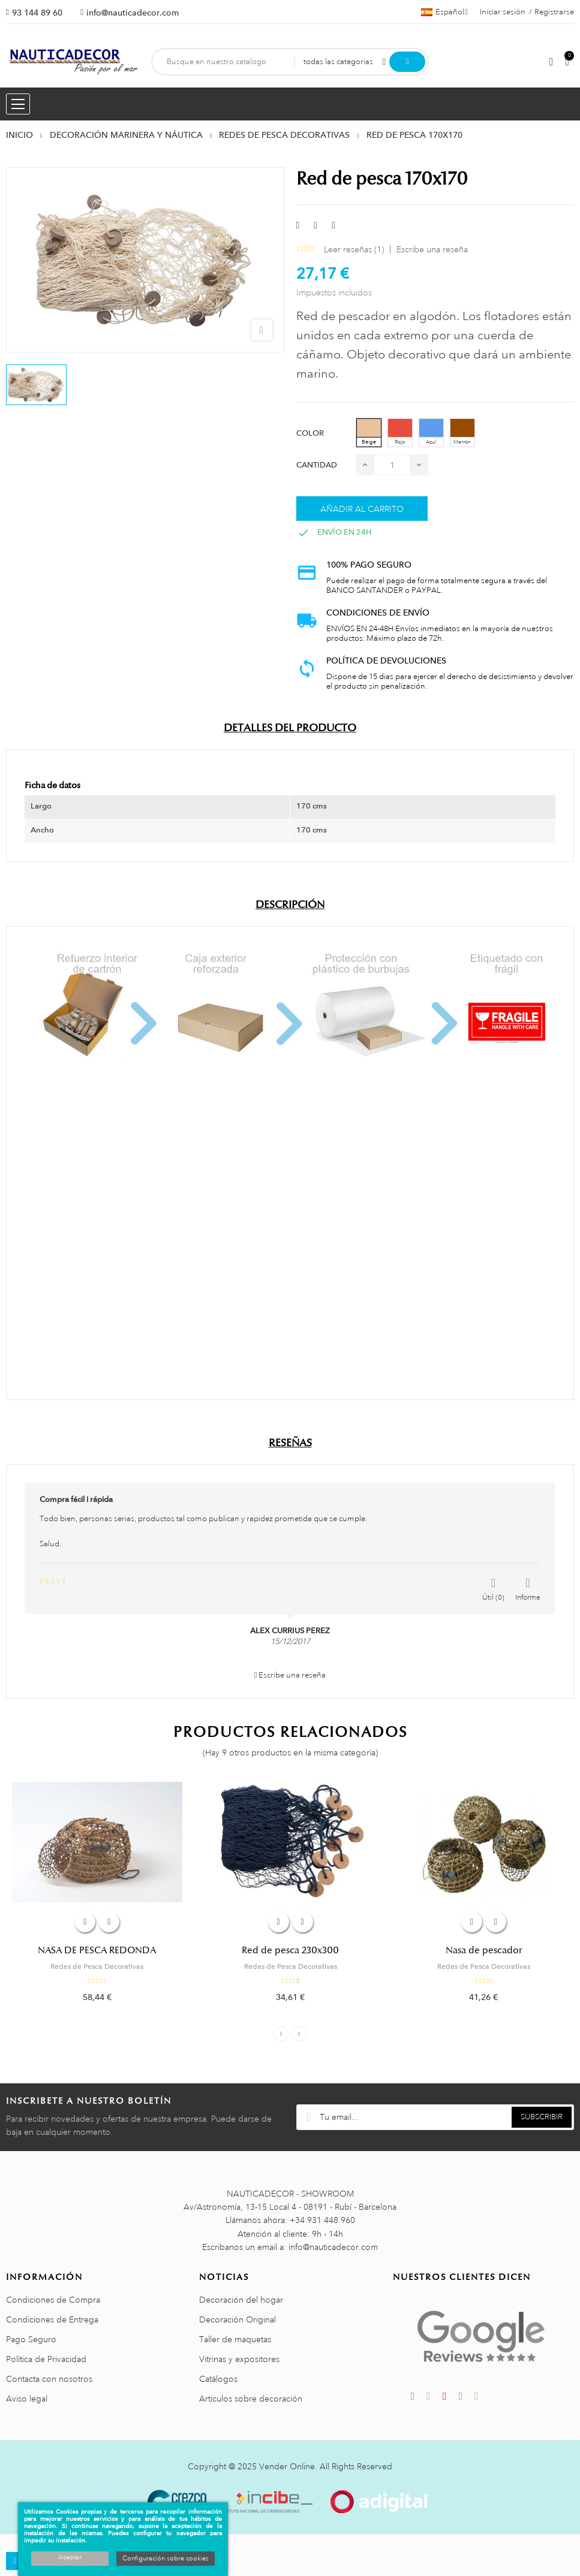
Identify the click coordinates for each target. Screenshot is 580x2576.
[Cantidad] (392, 464)
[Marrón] (462, 432)
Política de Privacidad (46, 2359)
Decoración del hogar (241, 2299)
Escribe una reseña (432, 249)
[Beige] (368, 432)
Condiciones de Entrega (52, 2319)
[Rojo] (400, 432)
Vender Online (287, 2466)
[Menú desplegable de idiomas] (444, 12)
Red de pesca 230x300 (290, 1950)
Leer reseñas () (354, 249)
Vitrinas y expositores (239, 2359)
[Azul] (431, 432)
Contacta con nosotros (49, 2378)
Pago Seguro (31, 2339)
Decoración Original (237, 2319)
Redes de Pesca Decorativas (96, 1966)
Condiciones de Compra (53, 2299)
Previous (281, 2033)
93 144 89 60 (37, 12)
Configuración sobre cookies (165, 2558)
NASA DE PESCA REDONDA (97, 1950)
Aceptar (70, 2557)
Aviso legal (26, 2398)
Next (298, 2033)
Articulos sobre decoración (250, 2398)
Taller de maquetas (235, 2339)
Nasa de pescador (484, 1950)
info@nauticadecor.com (132, 12)
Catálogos (218, 2378)
